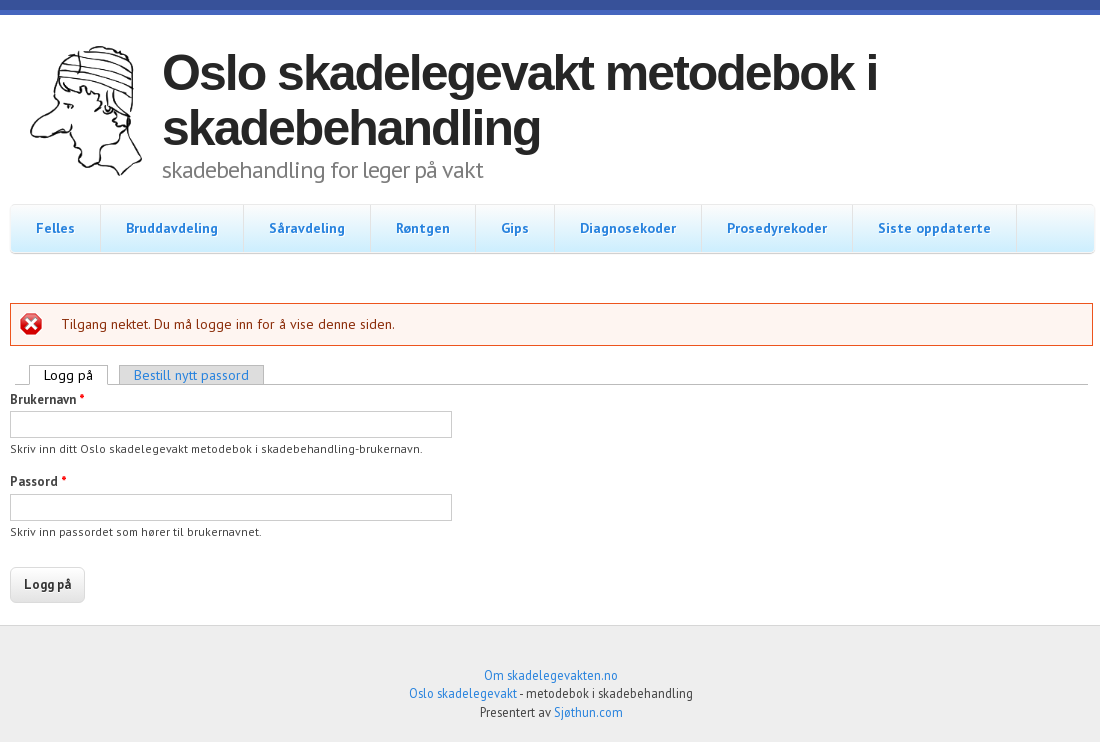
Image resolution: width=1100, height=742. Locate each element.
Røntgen (423, 228)
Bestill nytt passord (191, 375)
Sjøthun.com (588, 712)
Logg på (76, 375)
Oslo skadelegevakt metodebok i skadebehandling (519, 100)
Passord (38, 481)
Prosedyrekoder (777, 228)
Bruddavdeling (172, 228)
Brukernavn (47, 399)
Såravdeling (307, 228)
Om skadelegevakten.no (551, 675)
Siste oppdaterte (934, 228)
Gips (515, 228)
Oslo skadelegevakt (463, 693)
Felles (55, 228)
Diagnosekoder (628, 228)
